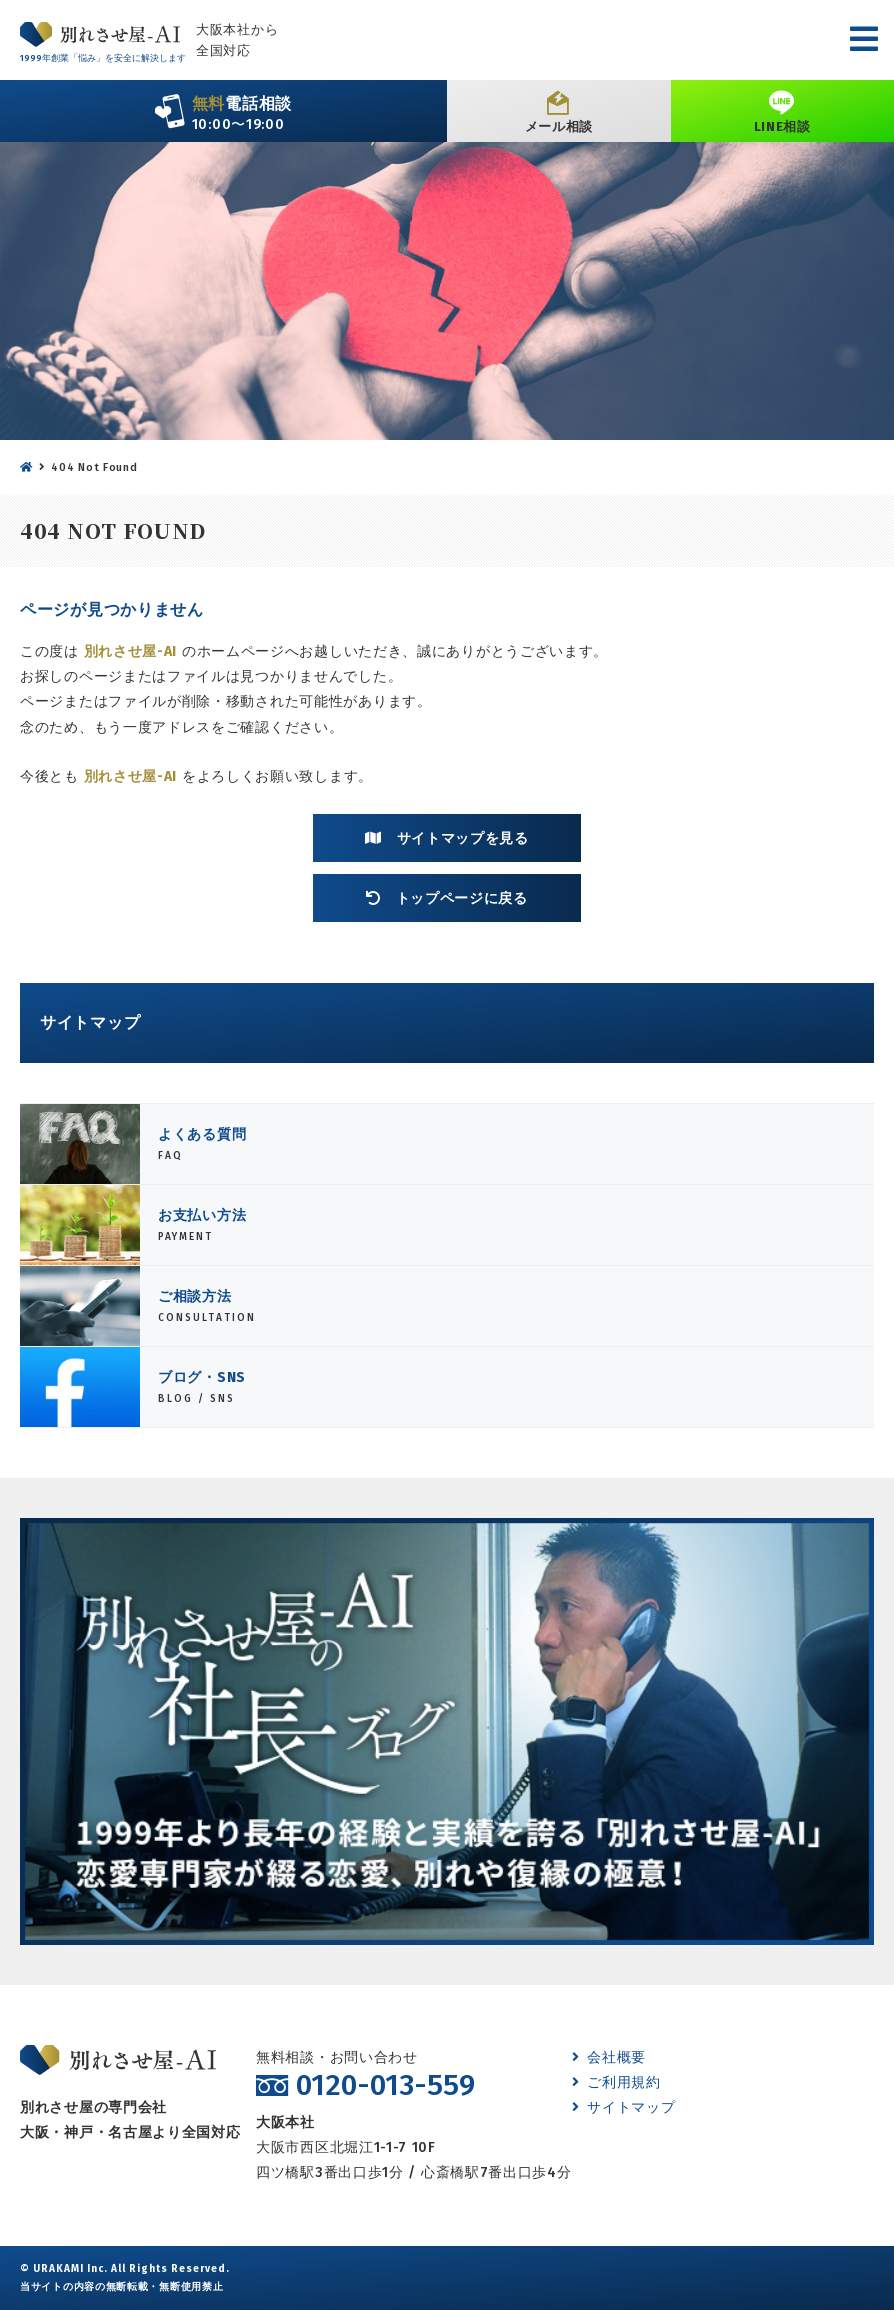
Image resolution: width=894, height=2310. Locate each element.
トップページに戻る (447, 898)
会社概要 (609, 2057)
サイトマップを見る (447, 838)
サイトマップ (624, 2107)
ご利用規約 (616, 2082)
